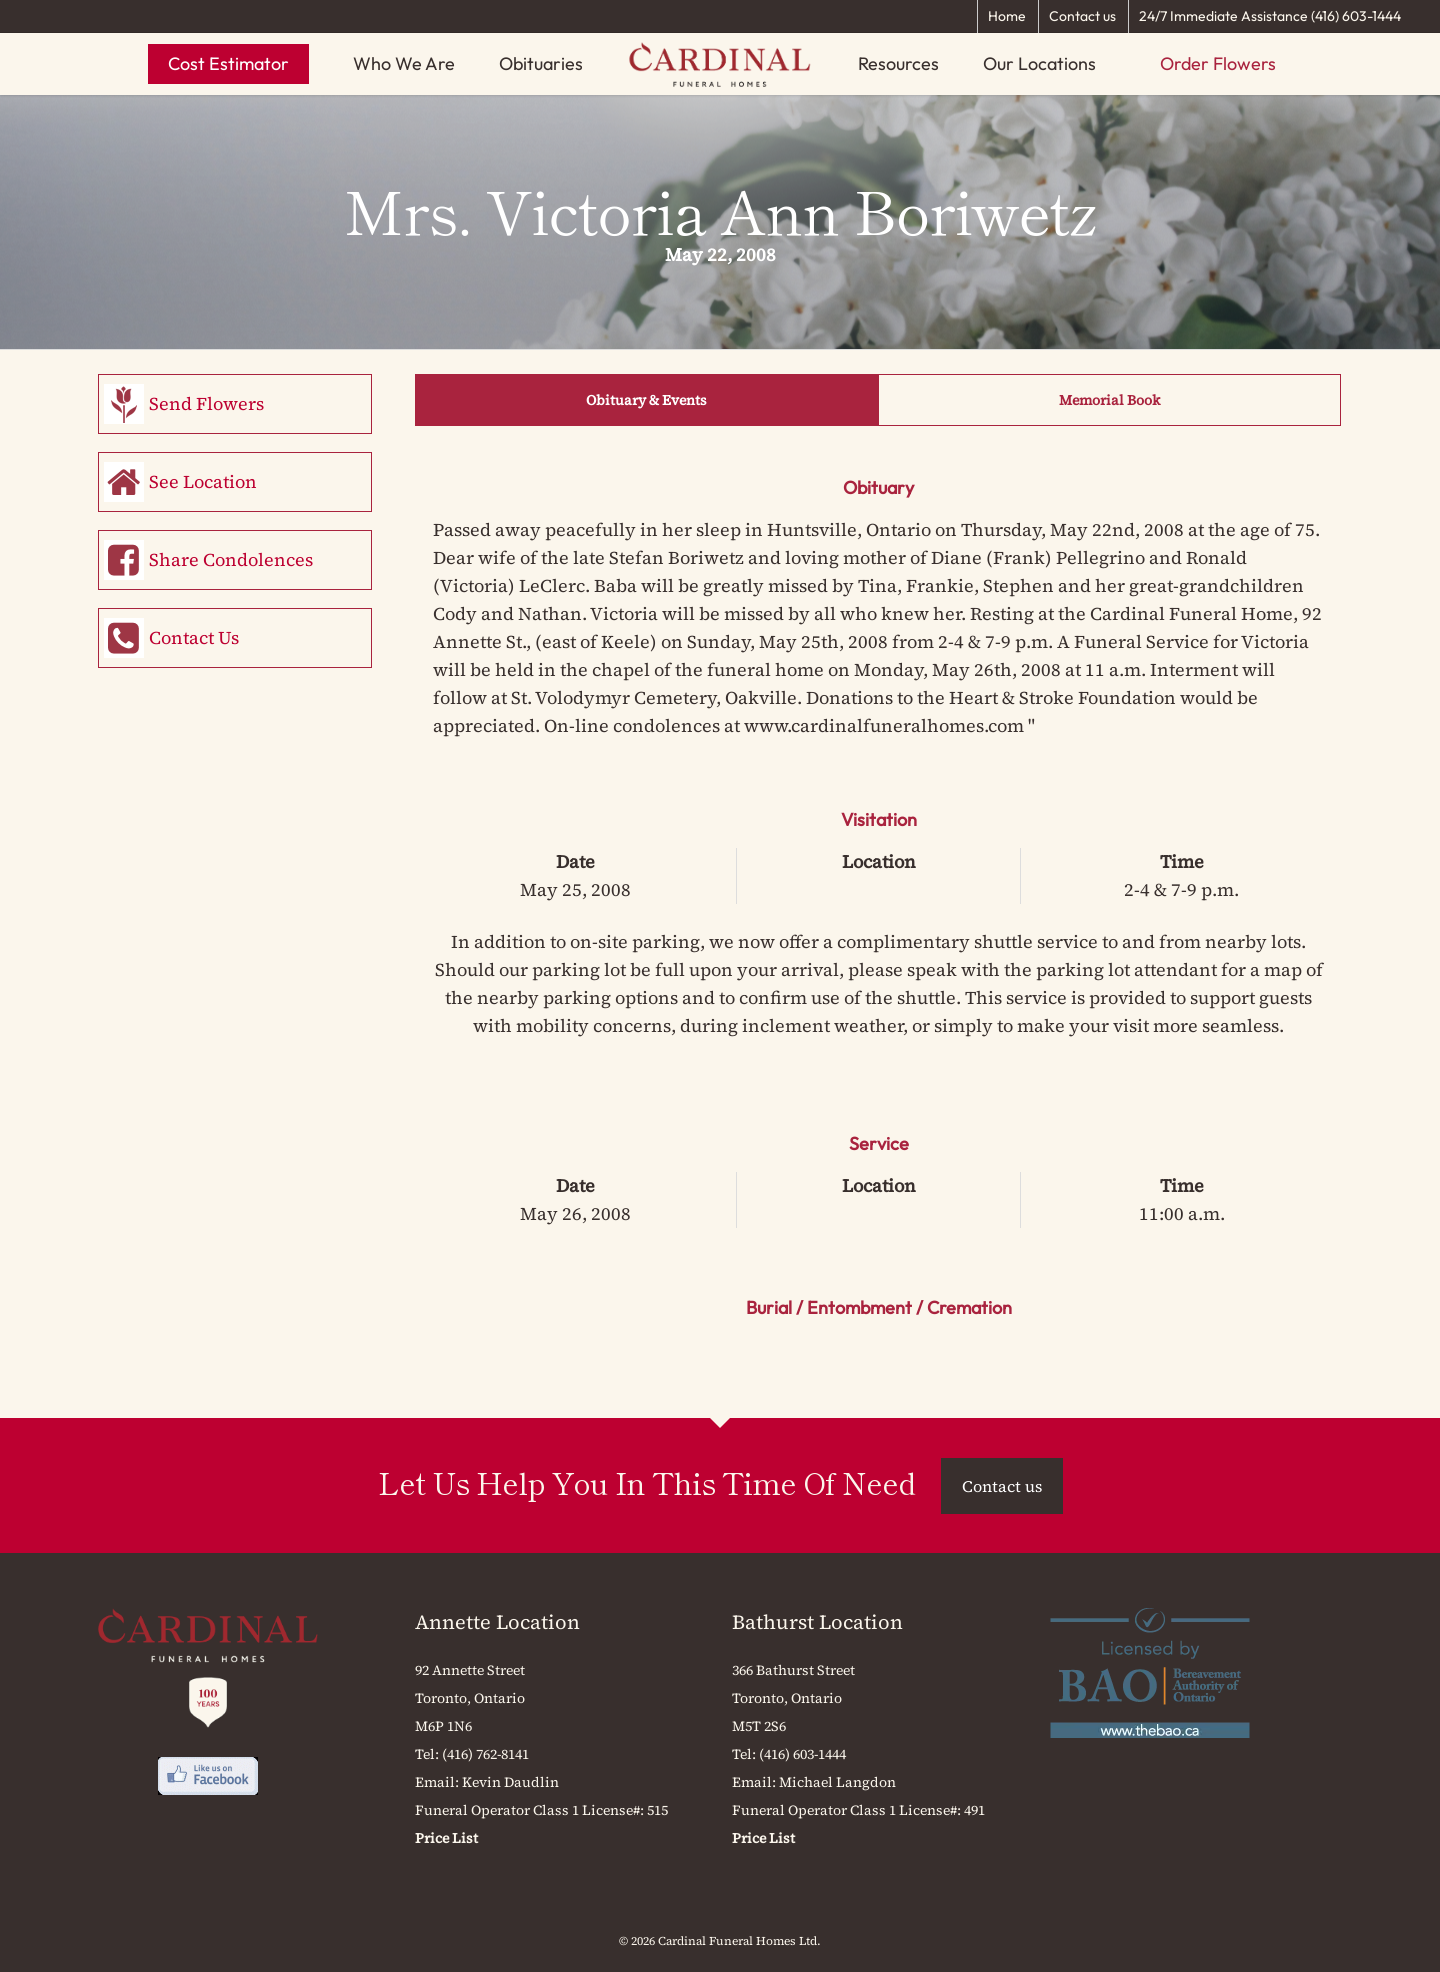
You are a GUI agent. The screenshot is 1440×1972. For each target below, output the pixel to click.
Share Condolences (231, 559)
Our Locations (1039, 63)
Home (1007, 16)
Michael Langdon (837, 1782)
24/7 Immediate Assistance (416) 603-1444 (1270, 16)
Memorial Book (1109, 400)
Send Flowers (206, 403)
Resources (898, 63)
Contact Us (194, 637)
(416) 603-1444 (802, 1754)
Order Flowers (1218, 63)
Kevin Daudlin (510, 1782)
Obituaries (541, 63)
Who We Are (404, 63)
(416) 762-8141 (485, 1754)
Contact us (1082, 16)
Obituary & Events (646, 400)
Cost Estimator (228, 63)
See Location (203, 481)
